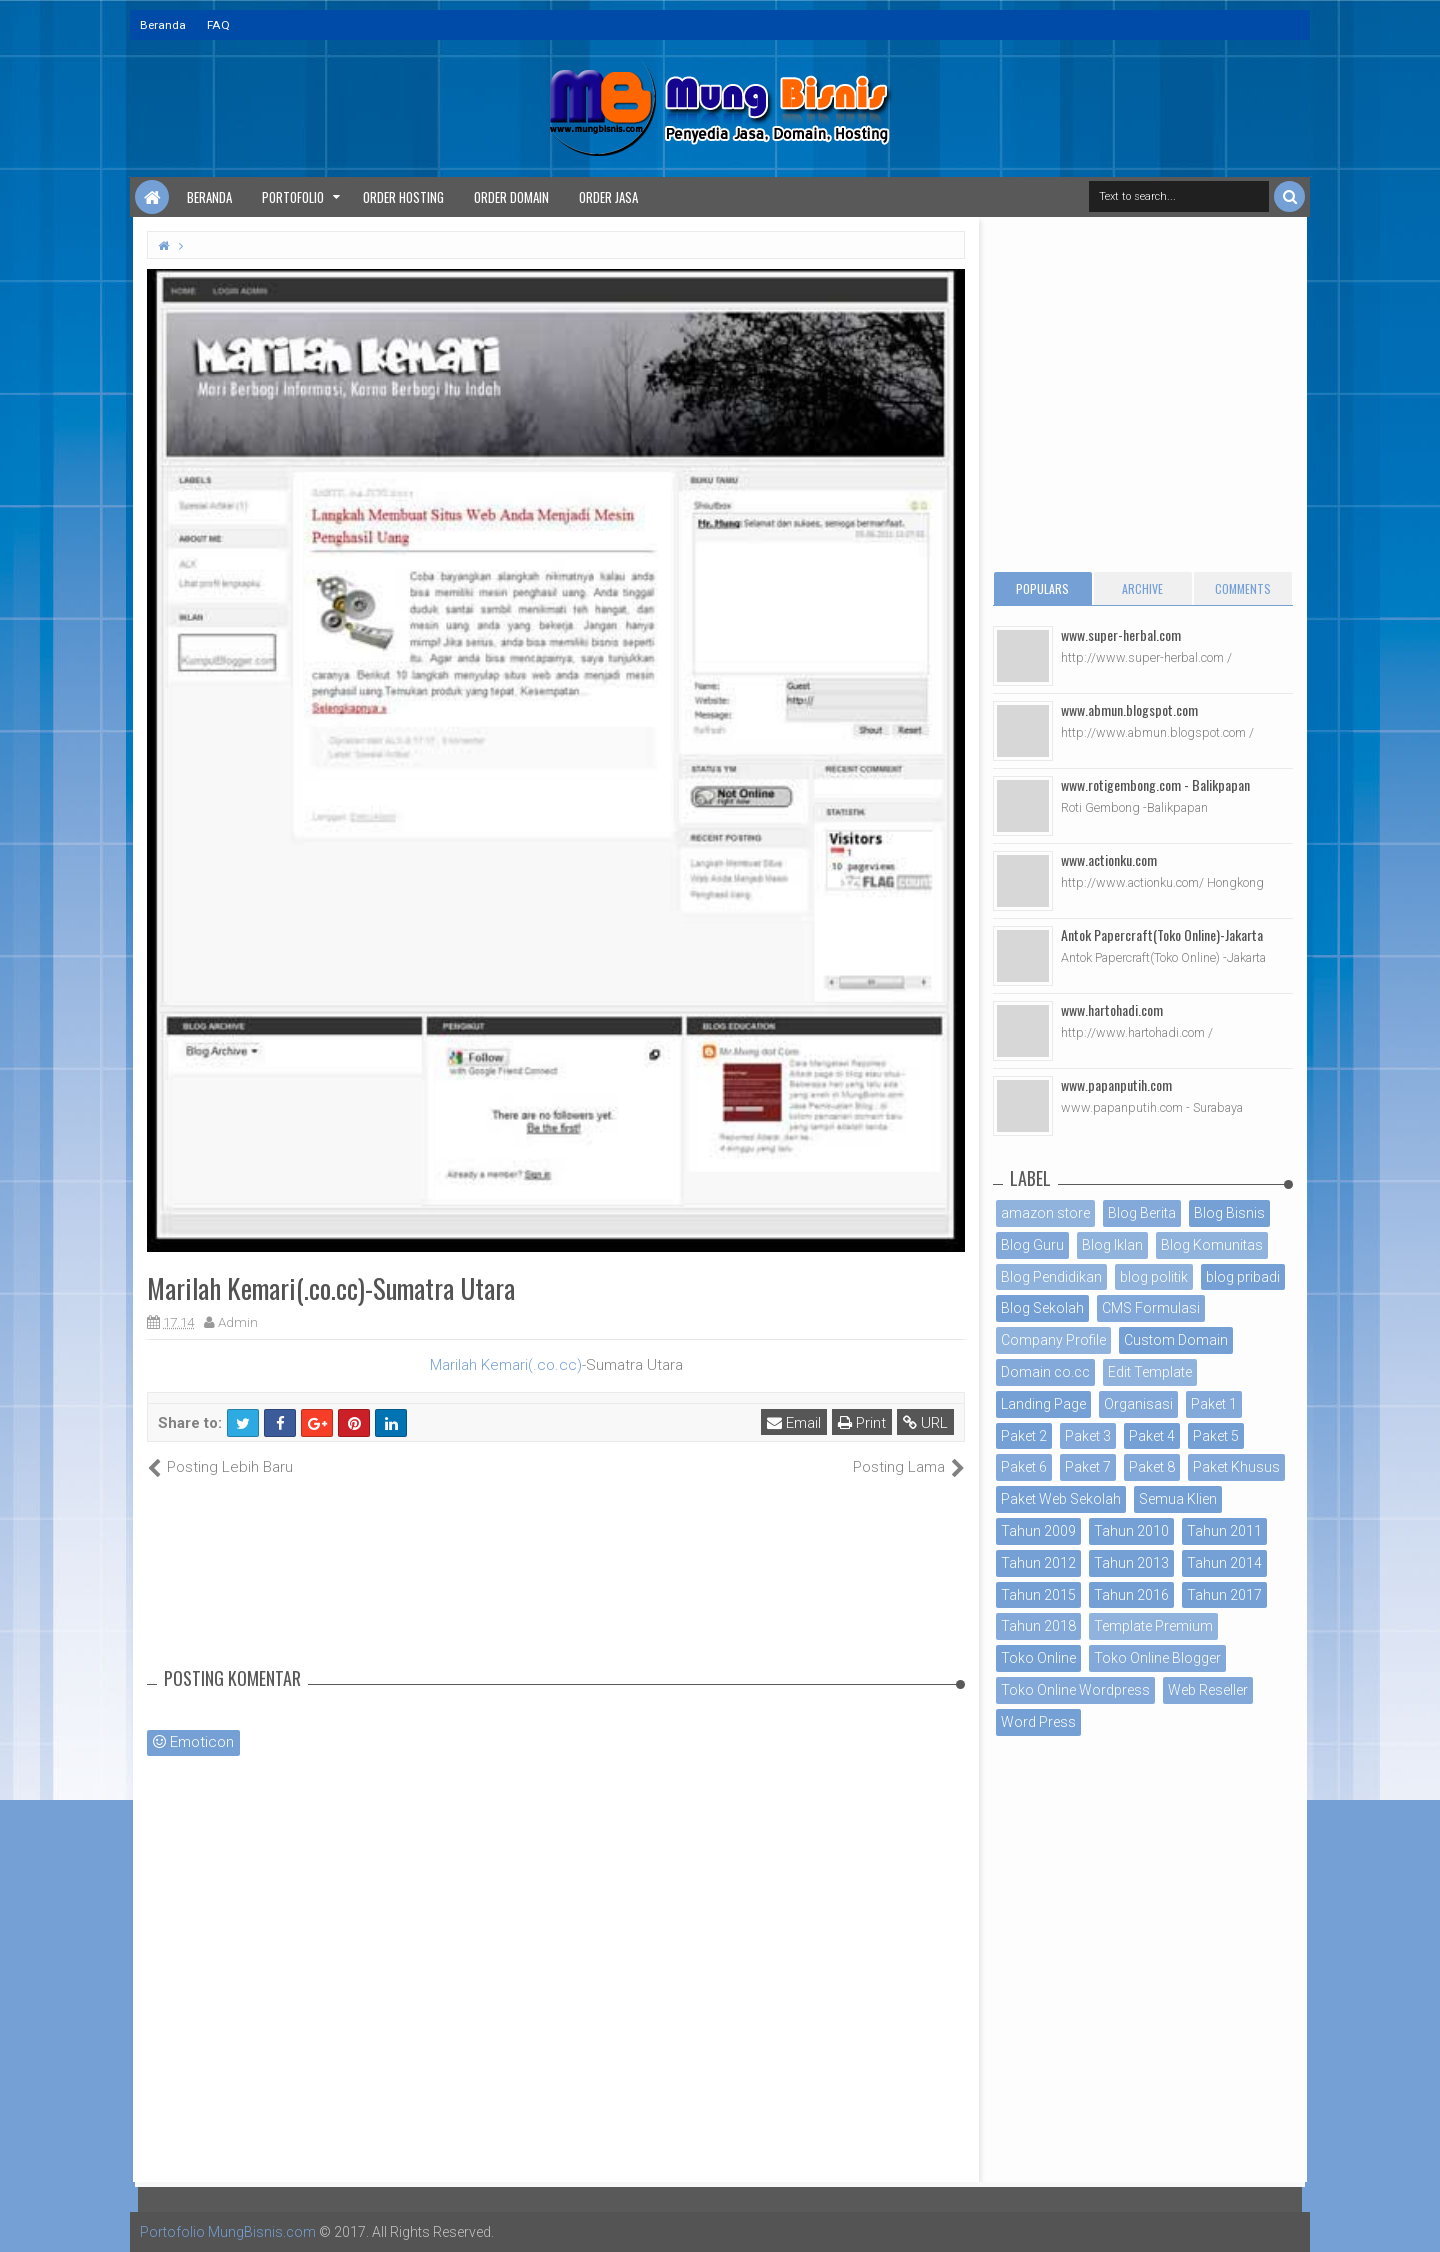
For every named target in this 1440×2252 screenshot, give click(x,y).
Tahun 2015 (1038, 1595)
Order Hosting (403, 197)
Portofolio (293, 197)
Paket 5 (1216, 1436)
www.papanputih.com (1116, 1084)
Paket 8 (1152, 1467)
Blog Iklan (1112, 1245)
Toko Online (1038, 1658)
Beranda (163, 25)
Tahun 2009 (1038, 1531)
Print (862, 1423)
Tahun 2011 (1224, 1531)
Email (794, 1423)
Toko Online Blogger (1157, 1658)
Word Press (1038, 1722)
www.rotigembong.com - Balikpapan (1155, 784)
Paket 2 (1024, 1436)
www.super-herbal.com (1121, 634)
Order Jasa (608, 197)
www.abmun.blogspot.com (1129, 709)
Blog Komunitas (1212, 1245)
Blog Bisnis (1229, 1213)
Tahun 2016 (1131, 1595)
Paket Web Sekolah (1061, 1499)
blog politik (1154, 1277)
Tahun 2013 (1131, 1563)
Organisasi (1138, 1404)
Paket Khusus (1236, 1467)
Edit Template (1150, 1372)
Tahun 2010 (1131, 1531)
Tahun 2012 (1038, 1563)
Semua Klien (1178, 1499)
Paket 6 (1024, 1467)
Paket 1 (1214, 1404)
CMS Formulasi (1151, 1308)
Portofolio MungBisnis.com (228, 2232)
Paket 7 (1088, 1467)
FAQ (218, 25)
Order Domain (511, 197)
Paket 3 (1088, 1436)
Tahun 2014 (1224, 1563)
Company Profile (1053, 1340)
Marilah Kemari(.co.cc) (506, 1365)
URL (925, 1423)
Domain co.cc (1045, 1372)
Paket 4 (1152, 1436)
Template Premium (1153, 1626)
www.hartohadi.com (1112, 1009)
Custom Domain (1176, 1340)
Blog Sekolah (1042, 1308)
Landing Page (1043, 1404)
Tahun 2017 (1224, 1595)
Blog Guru (1032, 1245)
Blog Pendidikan (1051, 1277)
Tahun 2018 (1038, 1626)
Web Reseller (1208, 1690)
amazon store (1045, 1213)
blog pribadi (1243, 1277)
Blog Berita (1142, 1213)
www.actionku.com (1109, 859)
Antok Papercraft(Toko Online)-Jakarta (1162, 934)
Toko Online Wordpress (1075, 1690)
